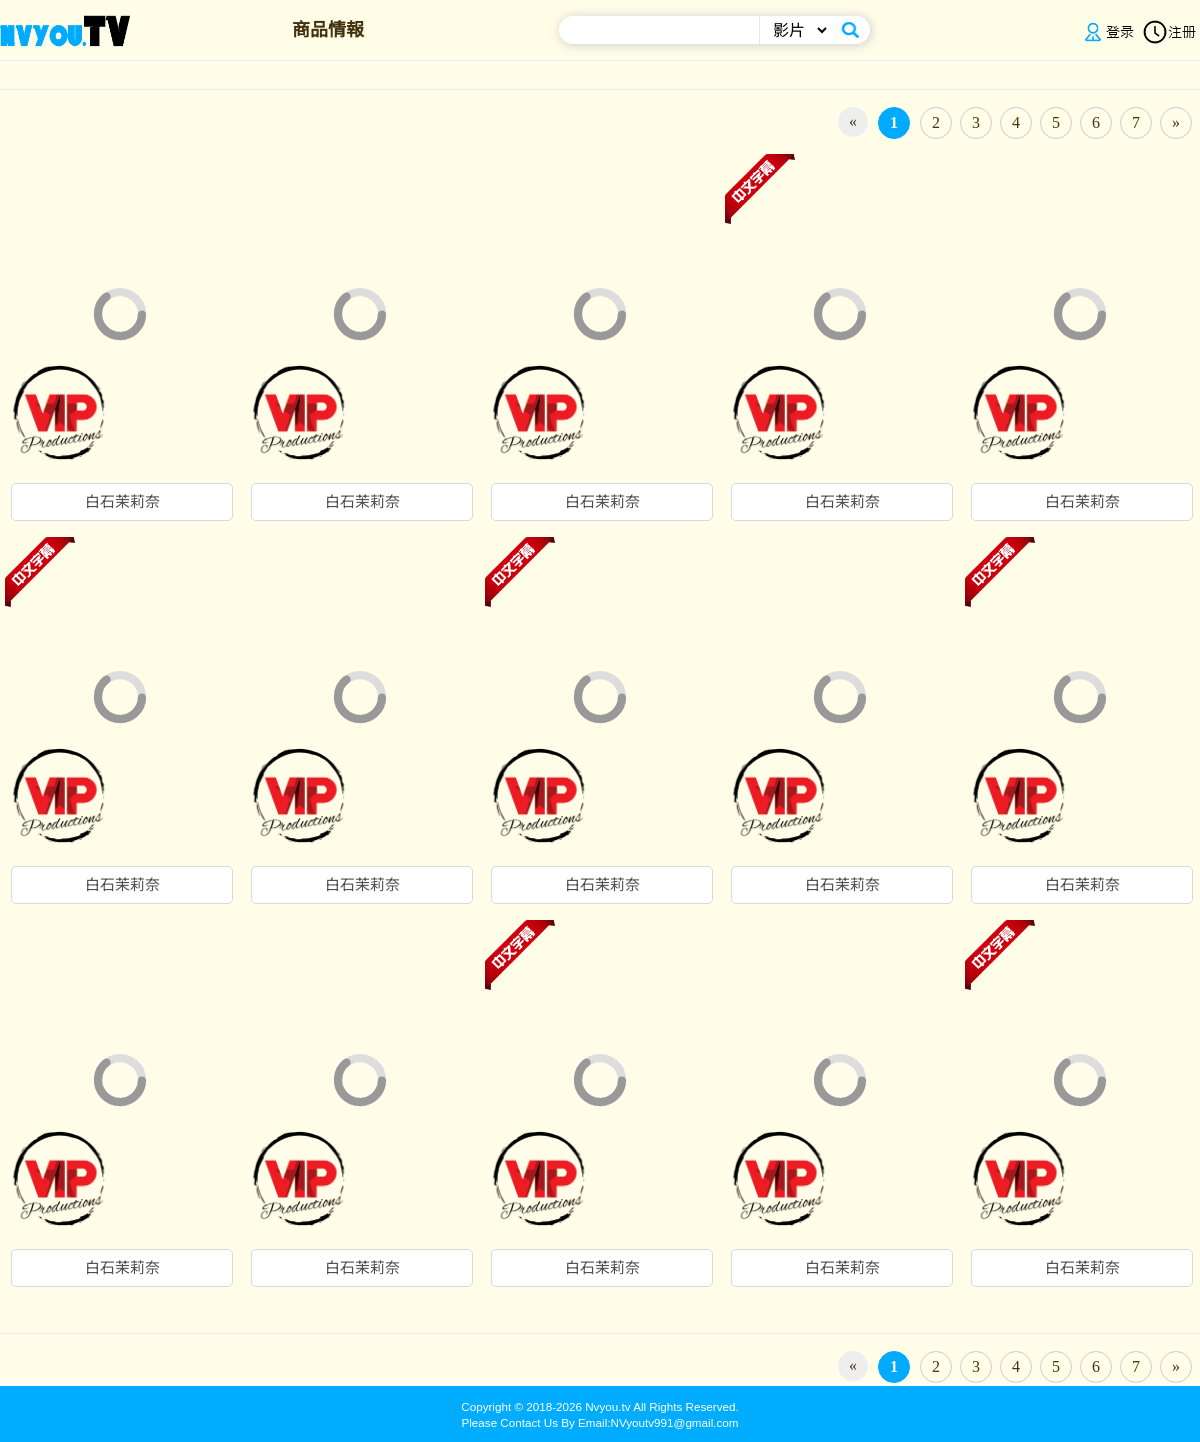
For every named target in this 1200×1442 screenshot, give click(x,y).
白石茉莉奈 (122, 502)
